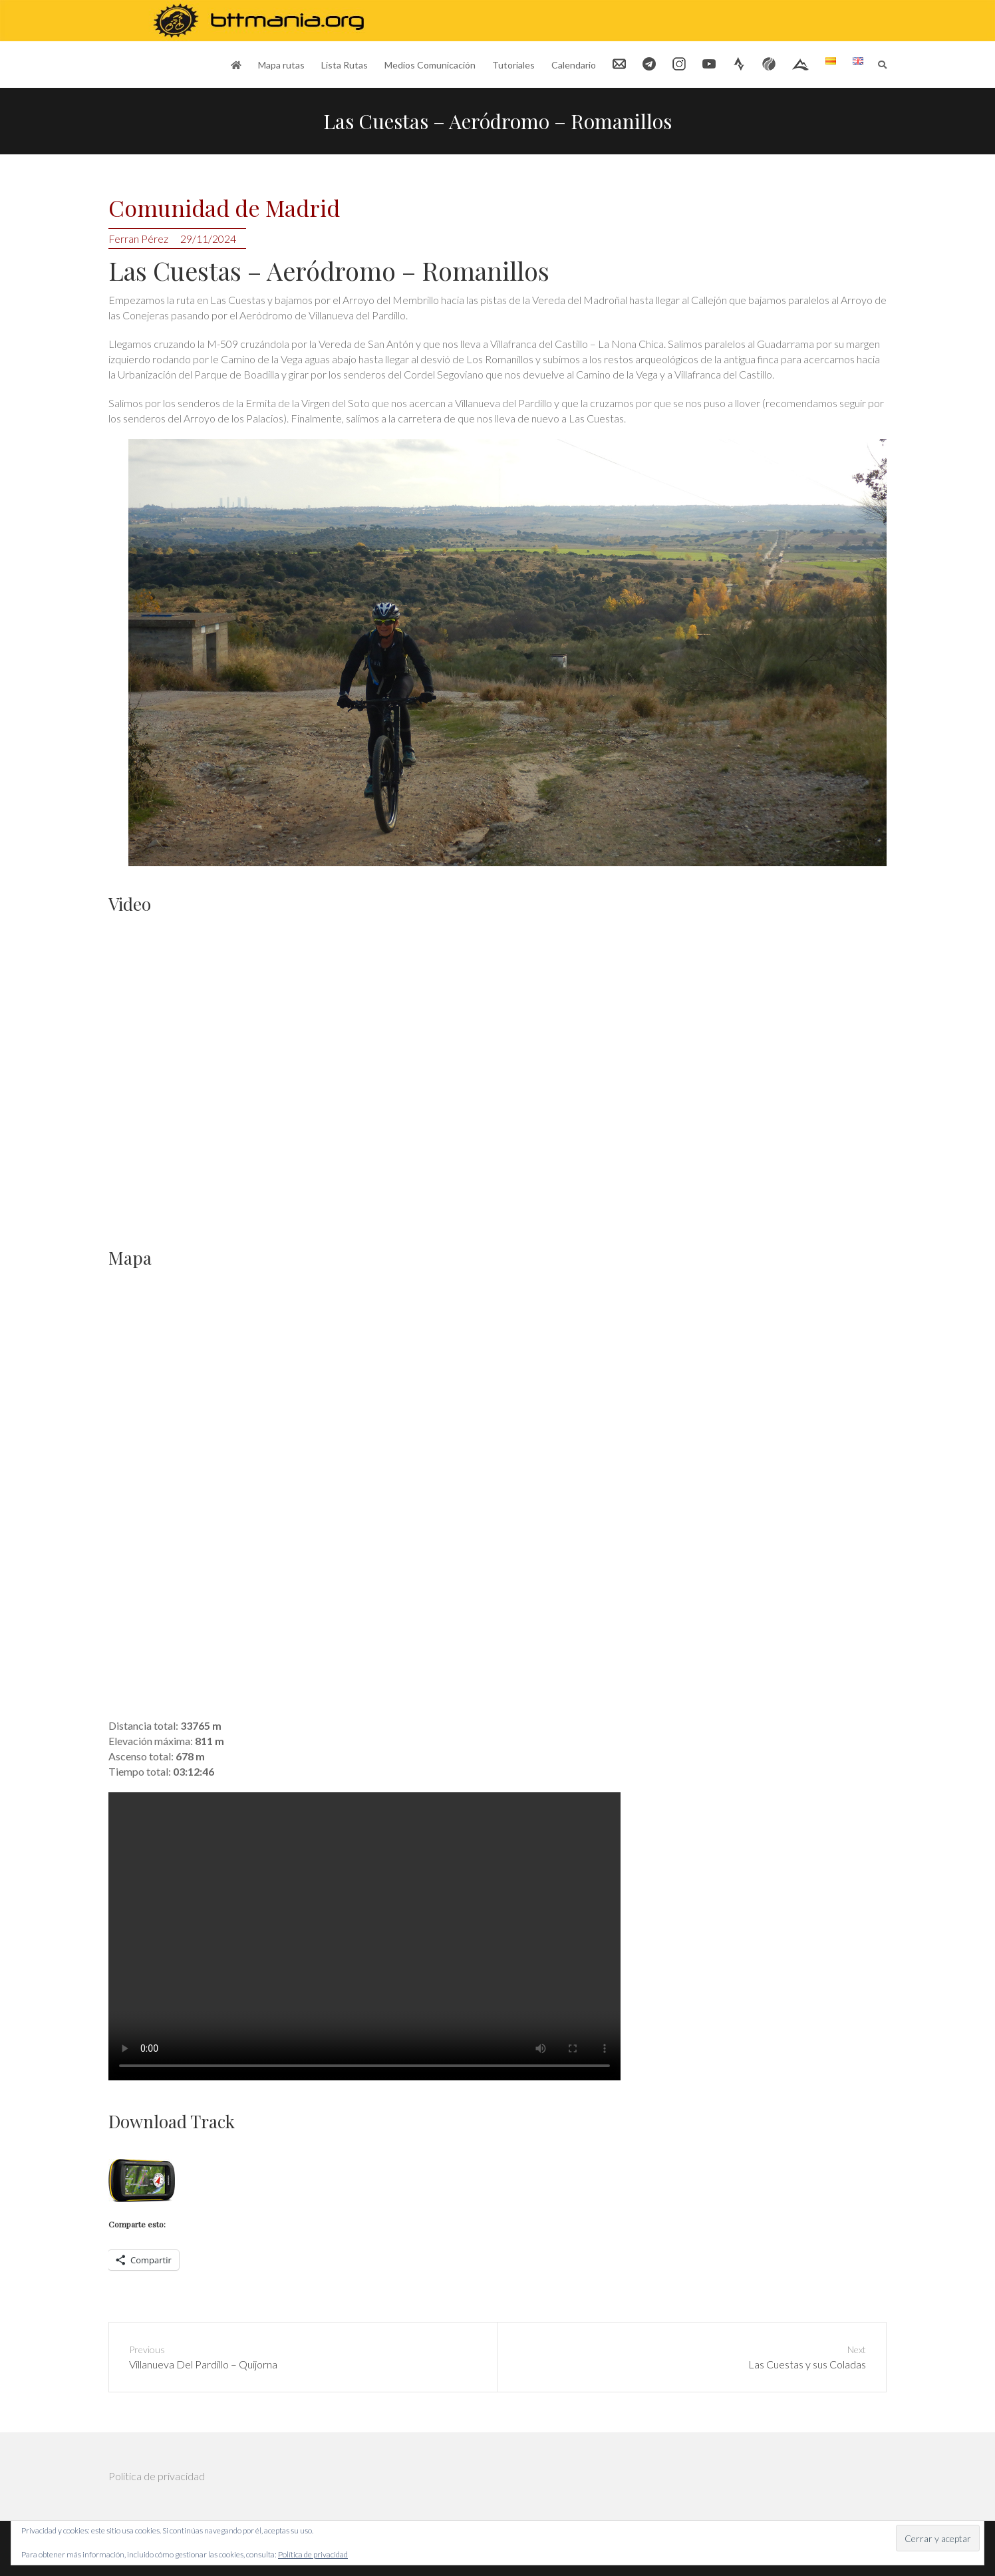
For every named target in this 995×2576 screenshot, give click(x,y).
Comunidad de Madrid (224, 208)
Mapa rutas (281, 65)
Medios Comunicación (430, 65)
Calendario (573, 65)
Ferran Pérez (138, 238)
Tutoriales (513, 65)
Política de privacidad (156, 2476)
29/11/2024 (208, 238)
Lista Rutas (344, 65)
